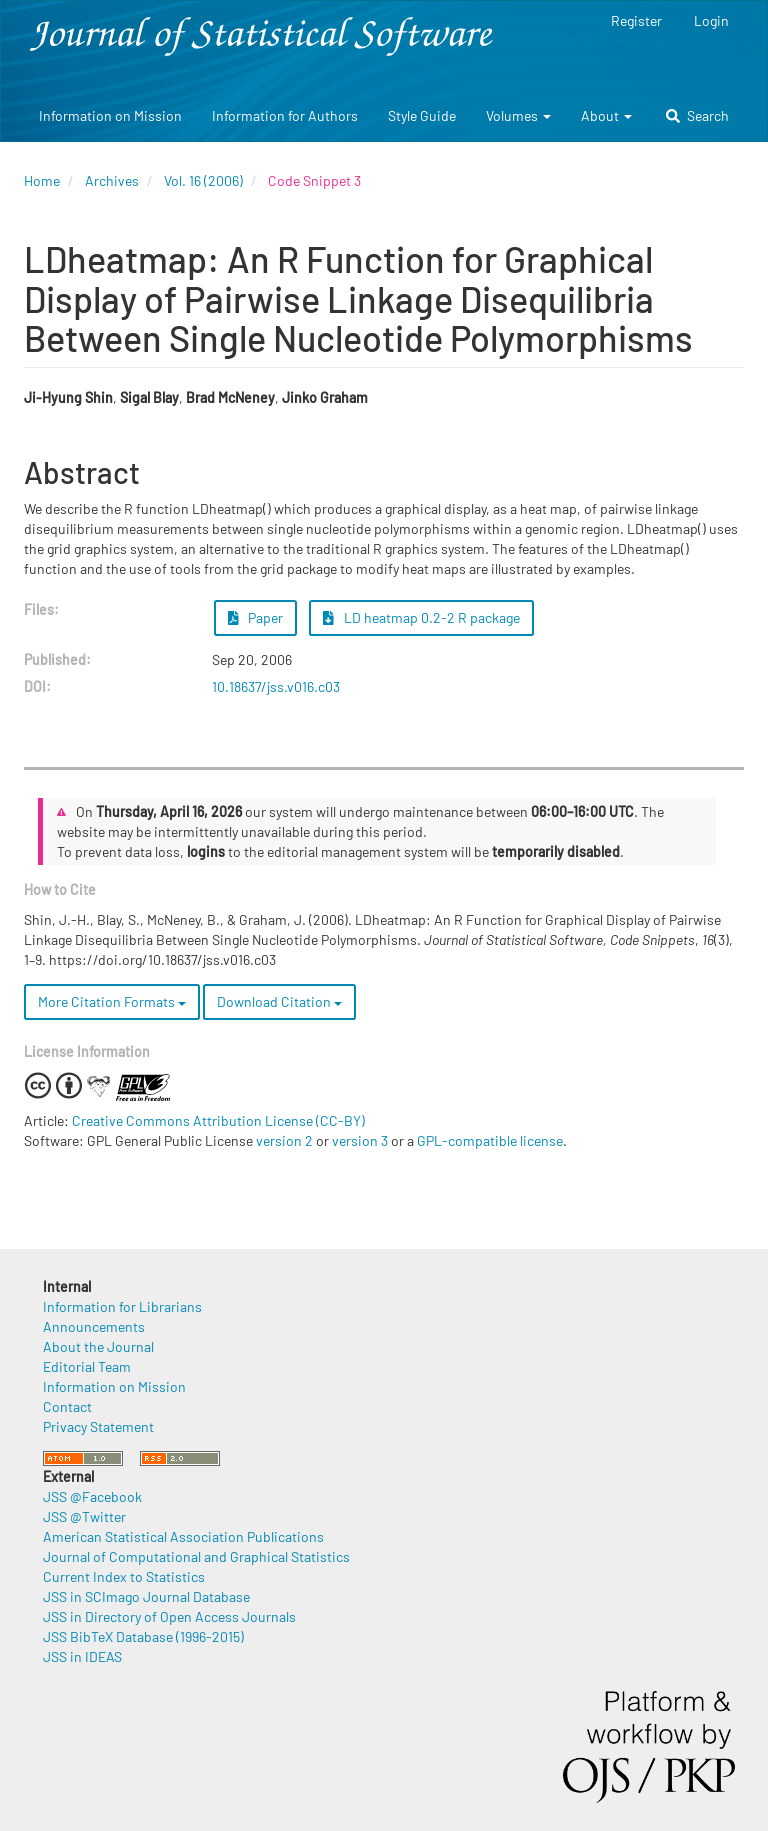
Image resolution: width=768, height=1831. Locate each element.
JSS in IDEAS (82, 1656)
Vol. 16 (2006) (203, 180)
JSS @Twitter (84, 1516)
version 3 (360, 1140)
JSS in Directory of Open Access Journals (169, 1616)
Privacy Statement (98, 1426)
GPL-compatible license (490, 1140)
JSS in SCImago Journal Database (146, 1596)
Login (711, 20)
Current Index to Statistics (124, 1576)
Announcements (94, 1326)
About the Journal (98, 1346)
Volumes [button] (518, 115)
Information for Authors (285, 115)
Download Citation (279, 1001)
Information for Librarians (122, 1306)
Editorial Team (87, 1366)
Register (636, 20)
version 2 (284, 1140)
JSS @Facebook (92, 1496)
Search (697, 115)
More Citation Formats (112, 1001)
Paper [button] (256, 617)
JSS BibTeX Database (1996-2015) (143, 1636)
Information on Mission (110, 115)
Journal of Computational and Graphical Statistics (196, 1556)
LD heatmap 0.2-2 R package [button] (421, 617)
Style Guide (422, 115)
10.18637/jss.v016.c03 (276, 686)
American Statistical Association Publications (183, 1536)
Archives (112, 180)
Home (42, 180)
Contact (67, 1406)
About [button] (606, 115)
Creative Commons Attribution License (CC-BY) (218, 1120)
